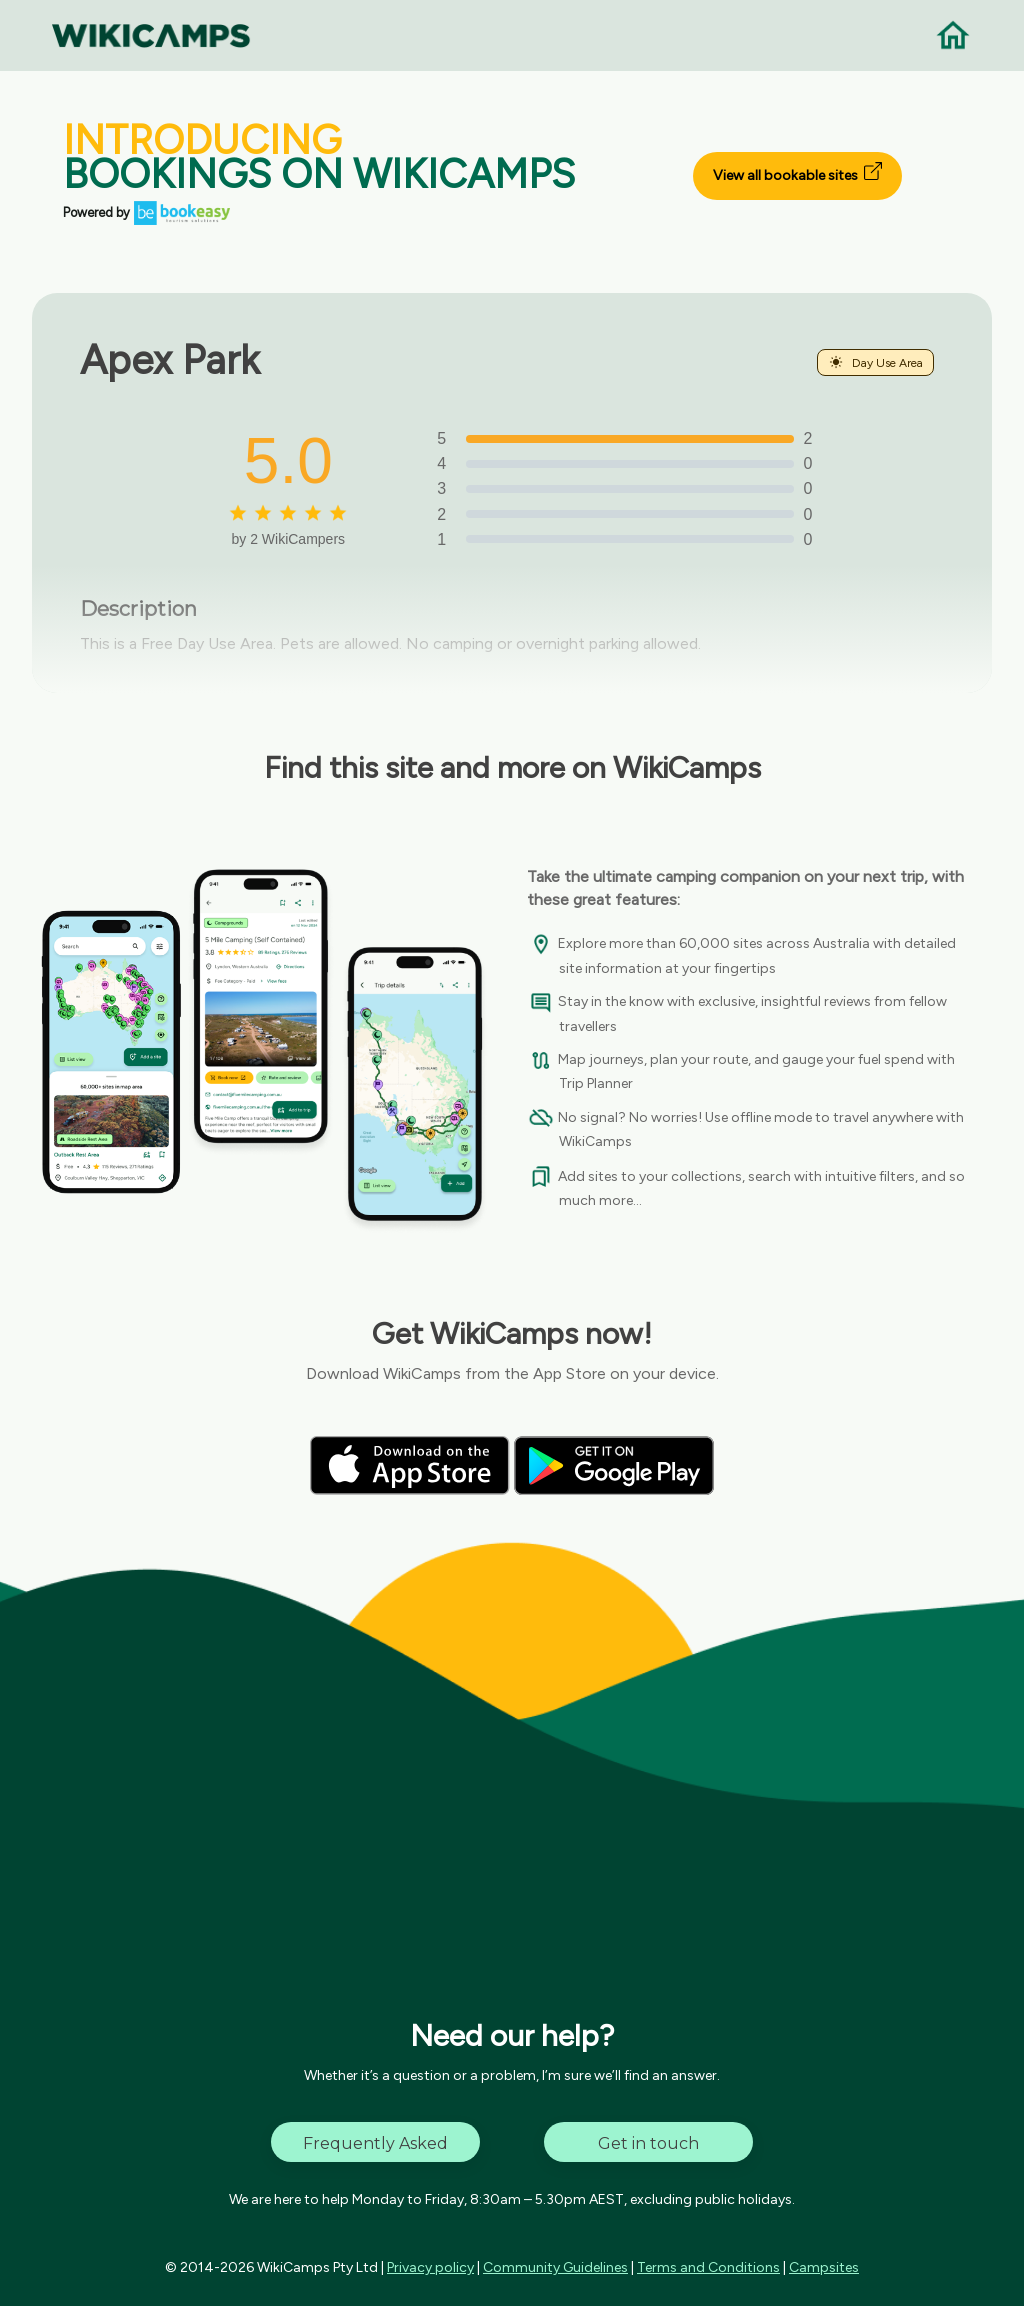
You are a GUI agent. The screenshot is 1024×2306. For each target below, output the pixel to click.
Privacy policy (430, 2267)
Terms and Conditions (708, 2267)
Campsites (824, 2267)
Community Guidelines (555, 2267)
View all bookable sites (797, 173)
